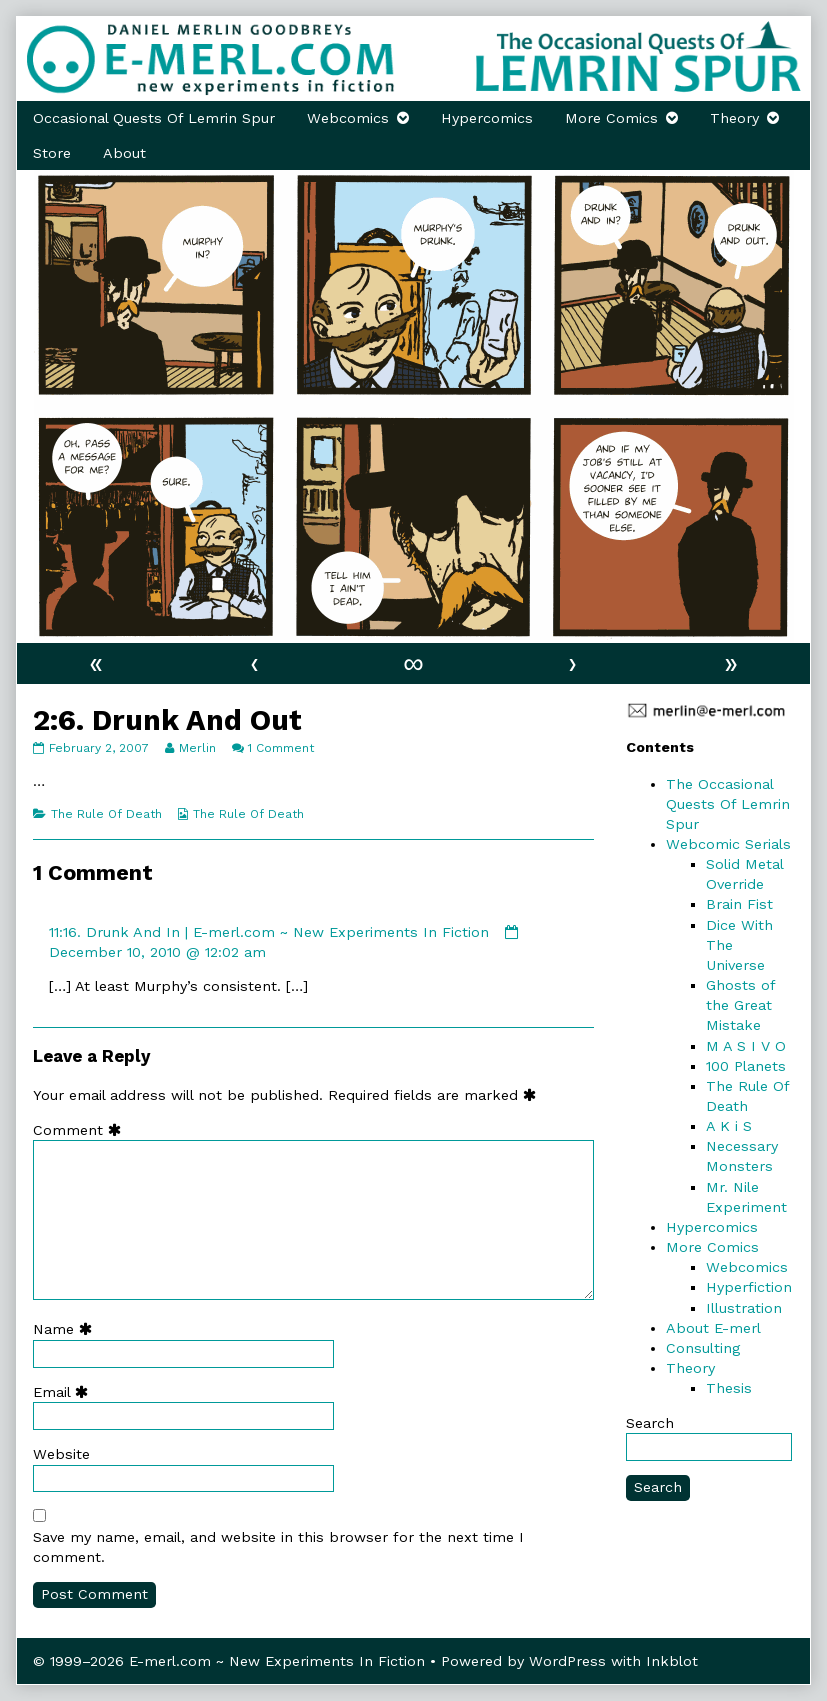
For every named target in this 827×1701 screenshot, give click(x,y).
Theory (734, 118)
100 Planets (746, 1066)
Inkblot (672, 1661)
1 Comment (281, 748)
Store (52, 153)
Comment (81, 1130)
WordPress (567, 1661)
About (124, 153)
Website (61, 1454)
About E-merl (713, 1328)
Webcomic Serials (728, 844)
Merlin (197, 748)
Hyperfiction (749, 1287)
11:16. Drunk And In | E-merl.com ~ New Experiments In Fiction (269, 932)
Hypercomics (487, 118)
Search (650, 1423)
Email (65, 1392)
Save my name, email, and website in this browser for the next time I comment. (278, 1547)
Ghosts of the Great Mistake (740, 1005)
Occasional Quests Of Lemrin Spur (154, 118)
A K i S (729, 1126)
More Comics (611, 118)
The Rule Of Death (106, 814)
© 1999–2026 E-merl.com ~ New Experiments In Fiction (229, 1661)
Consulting (703, 1348)
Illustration (744, 1308)
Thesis (729, 1388)
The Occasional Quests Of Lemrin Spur (728, 804)
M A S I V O (746, 1046)
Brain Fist (739, 904)
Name (67, 1329)
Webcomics (348, 118)
